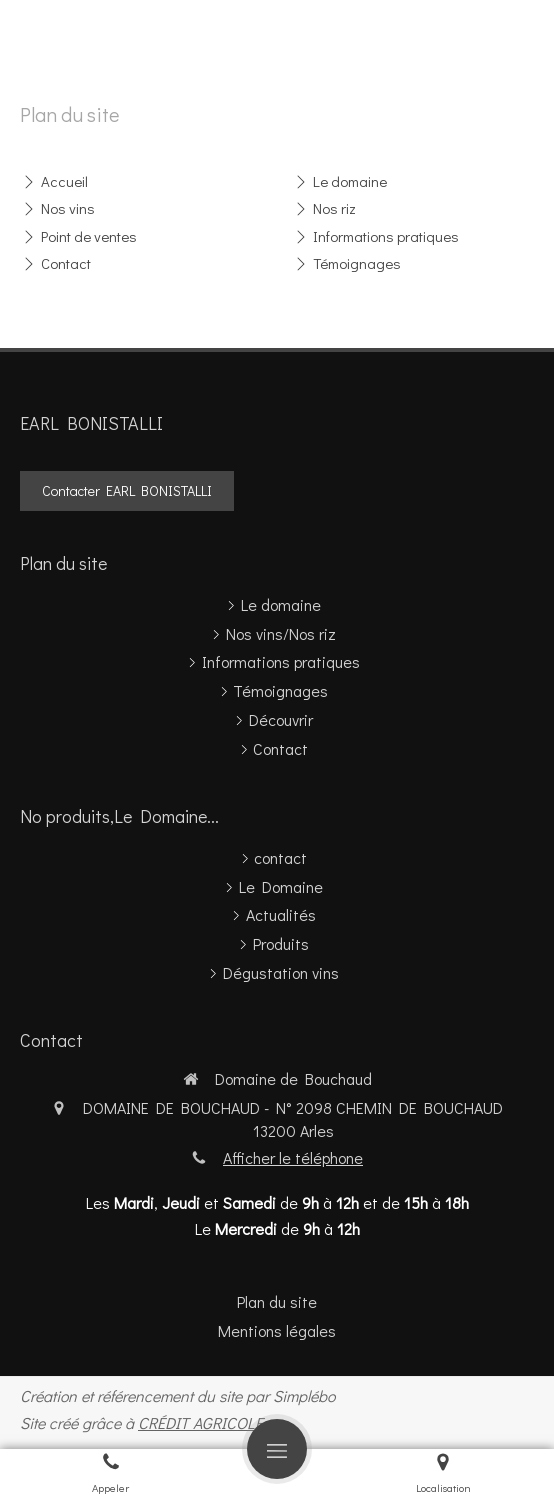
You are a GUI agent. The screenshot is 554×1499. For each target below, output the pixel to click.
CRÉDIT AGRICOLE (200, 1422)
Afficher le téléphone (293, 1157)
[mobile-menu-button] (277, 1449)
